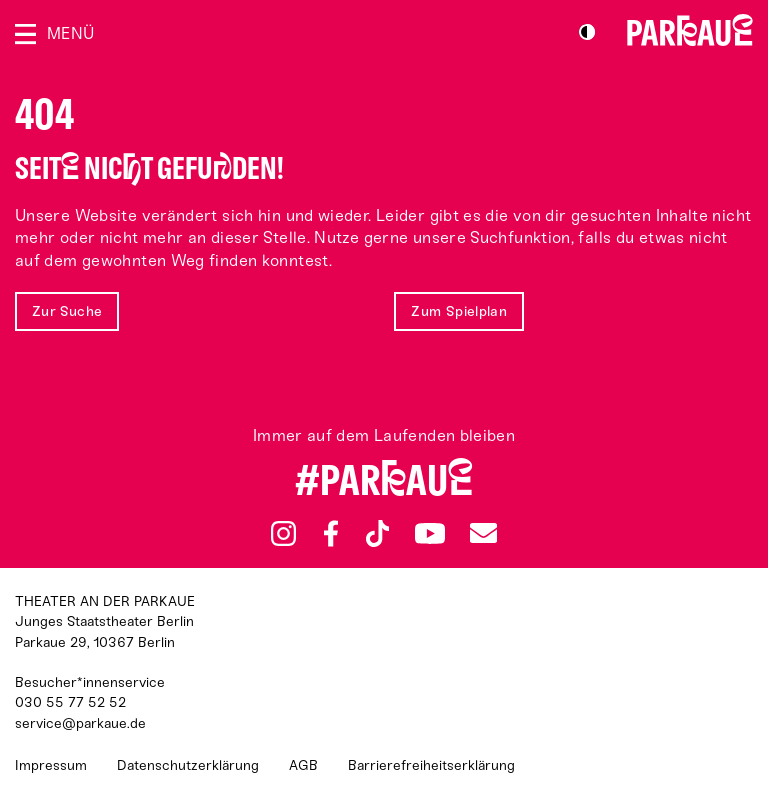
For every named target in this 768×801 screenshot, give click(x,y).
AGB (303, 765)
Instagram (283, 533)
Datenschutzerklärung (188, 765)
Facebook (331, 534)
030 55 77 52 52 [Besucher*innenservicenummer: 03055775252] (70, 702)
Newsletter (483, 533)
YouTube (429, 533)
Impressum (51, 765)
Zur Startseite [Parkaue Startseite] (690, 30)
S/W (587, 32)
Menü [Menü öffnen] (70, 33)
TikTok (377, 534)
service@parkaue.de (80, 723)
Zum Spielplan (459, 311)
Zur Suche (67, 311)
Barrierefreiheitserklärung (431, 765)
